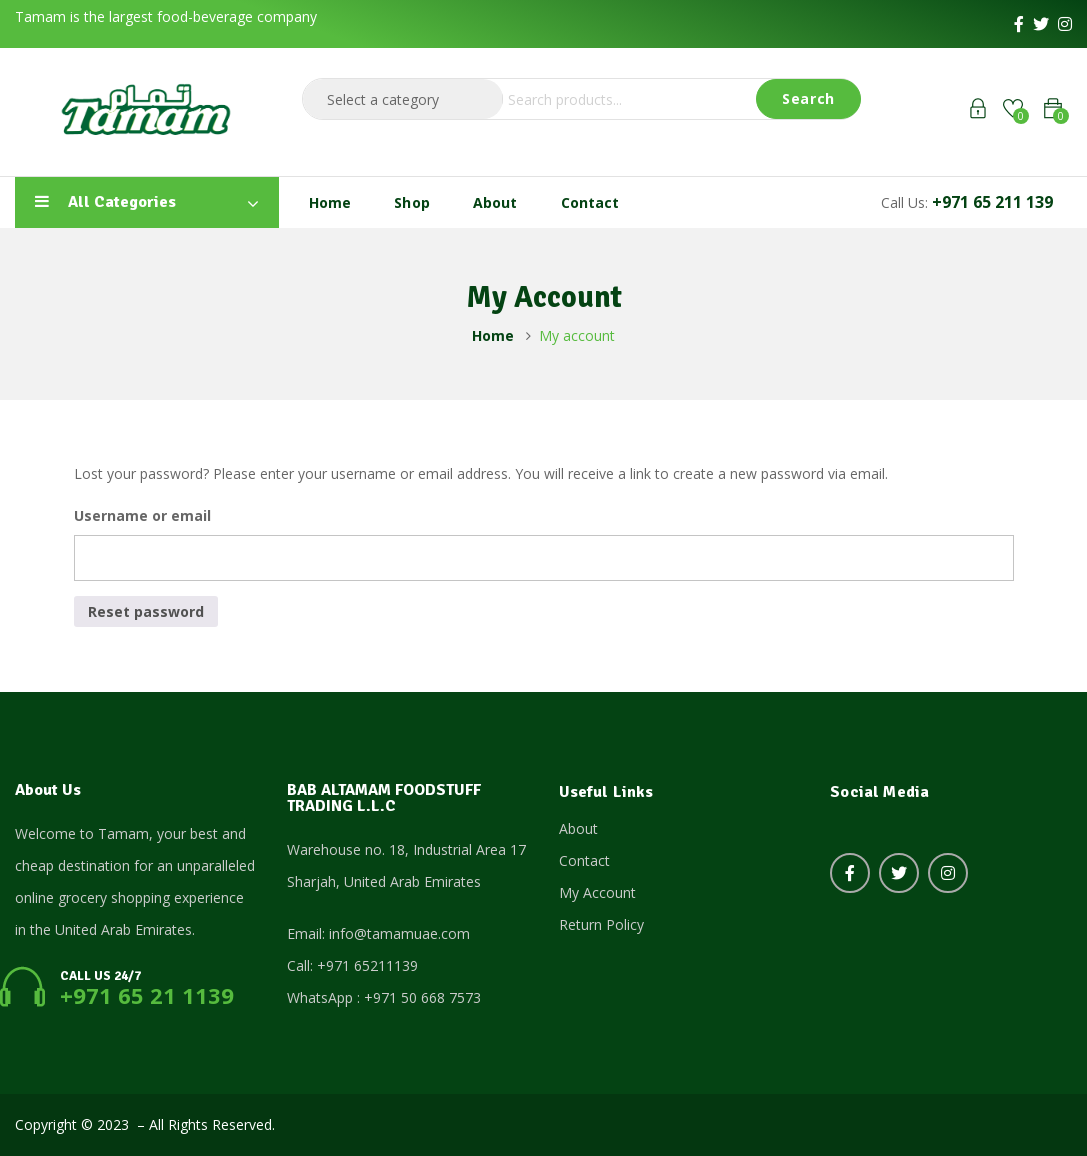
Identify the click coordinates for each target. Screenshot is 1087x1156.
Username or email (142, 515)
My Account (597, 892)
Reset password (146, 611)
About (495, 202)
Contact (590, 202)
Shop (412, 202)
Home (330, 202)
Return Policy (601, 924)
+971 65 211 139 (992, 202)
